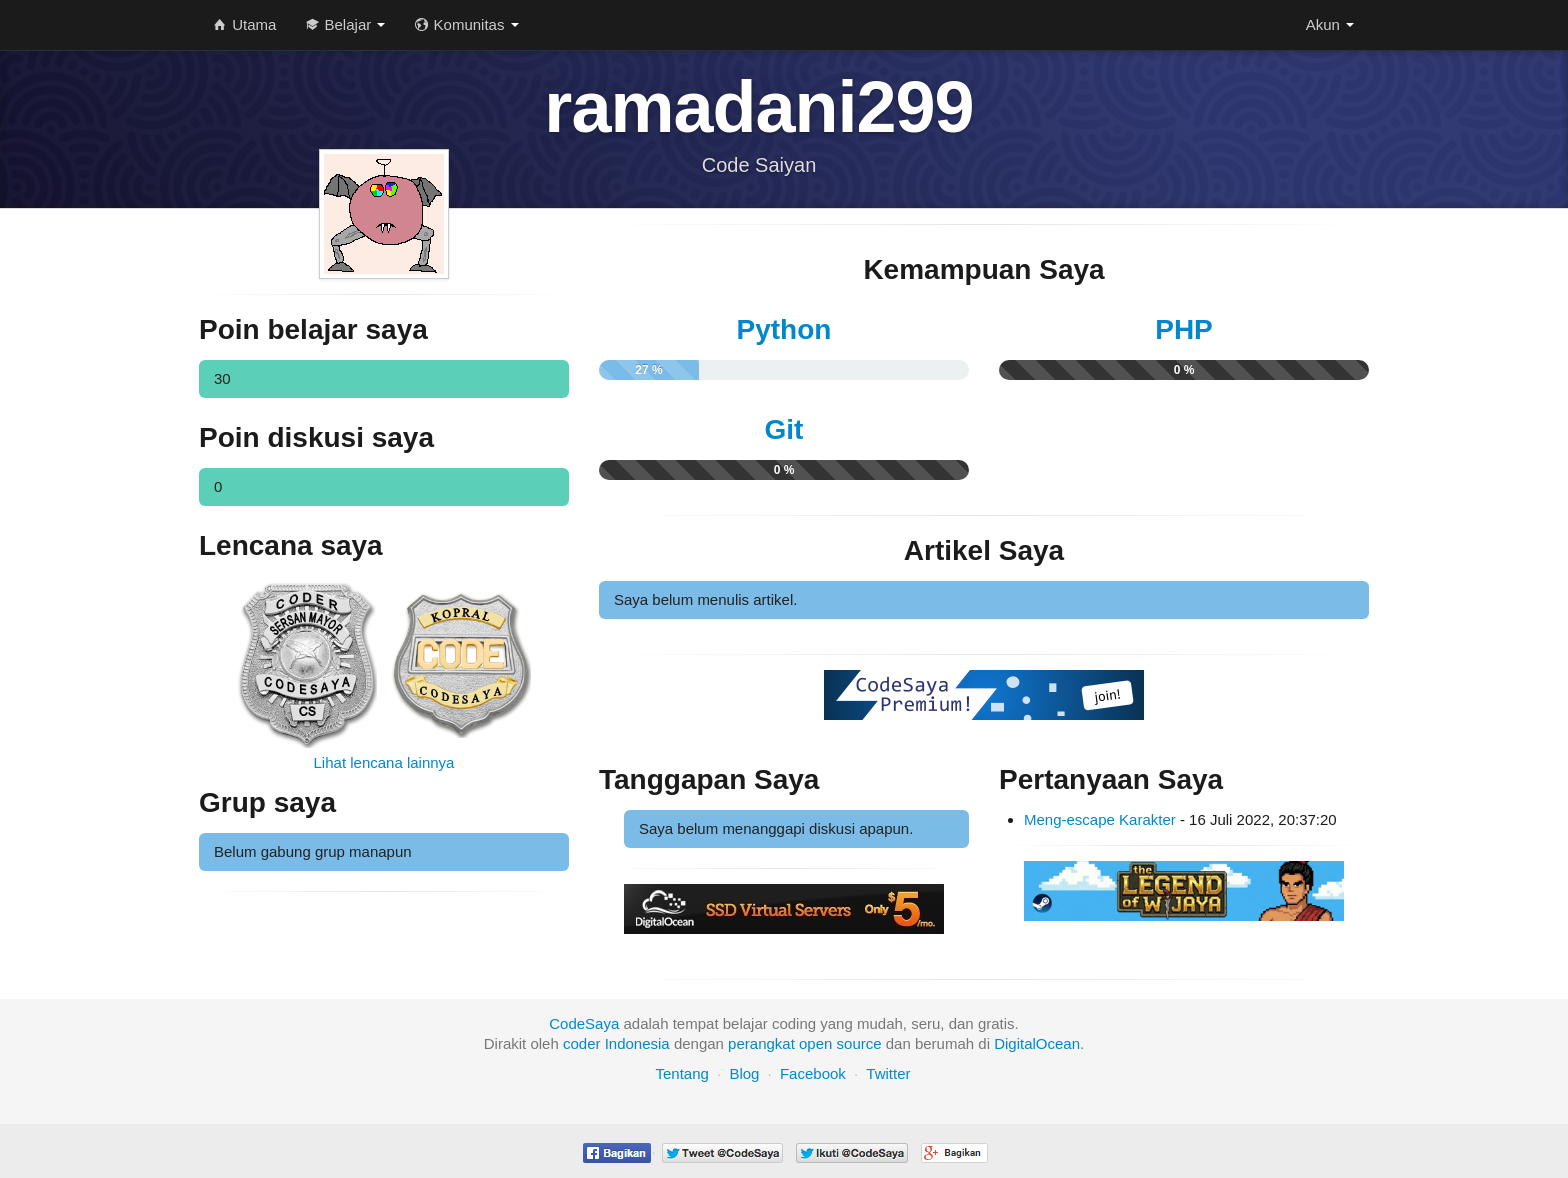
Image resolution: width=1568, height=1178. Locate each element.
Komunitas (466, 24)
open (815, 1043)
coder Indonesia (616, 1043)
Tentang (681, 1073)
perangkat (761, 1043)
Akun (1330, 24)
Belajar (345, 24)
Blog (744, 1073)
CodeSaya (584, 1023)
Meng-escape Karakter (1100, 819)
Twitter (888, 1073)
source (859, 1043)
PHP (1184, 329)
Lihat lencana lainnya (384, 762)
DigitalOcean (1037, 1043)
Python (784, 329)
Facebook (813, 1073)
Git (784, 429)
